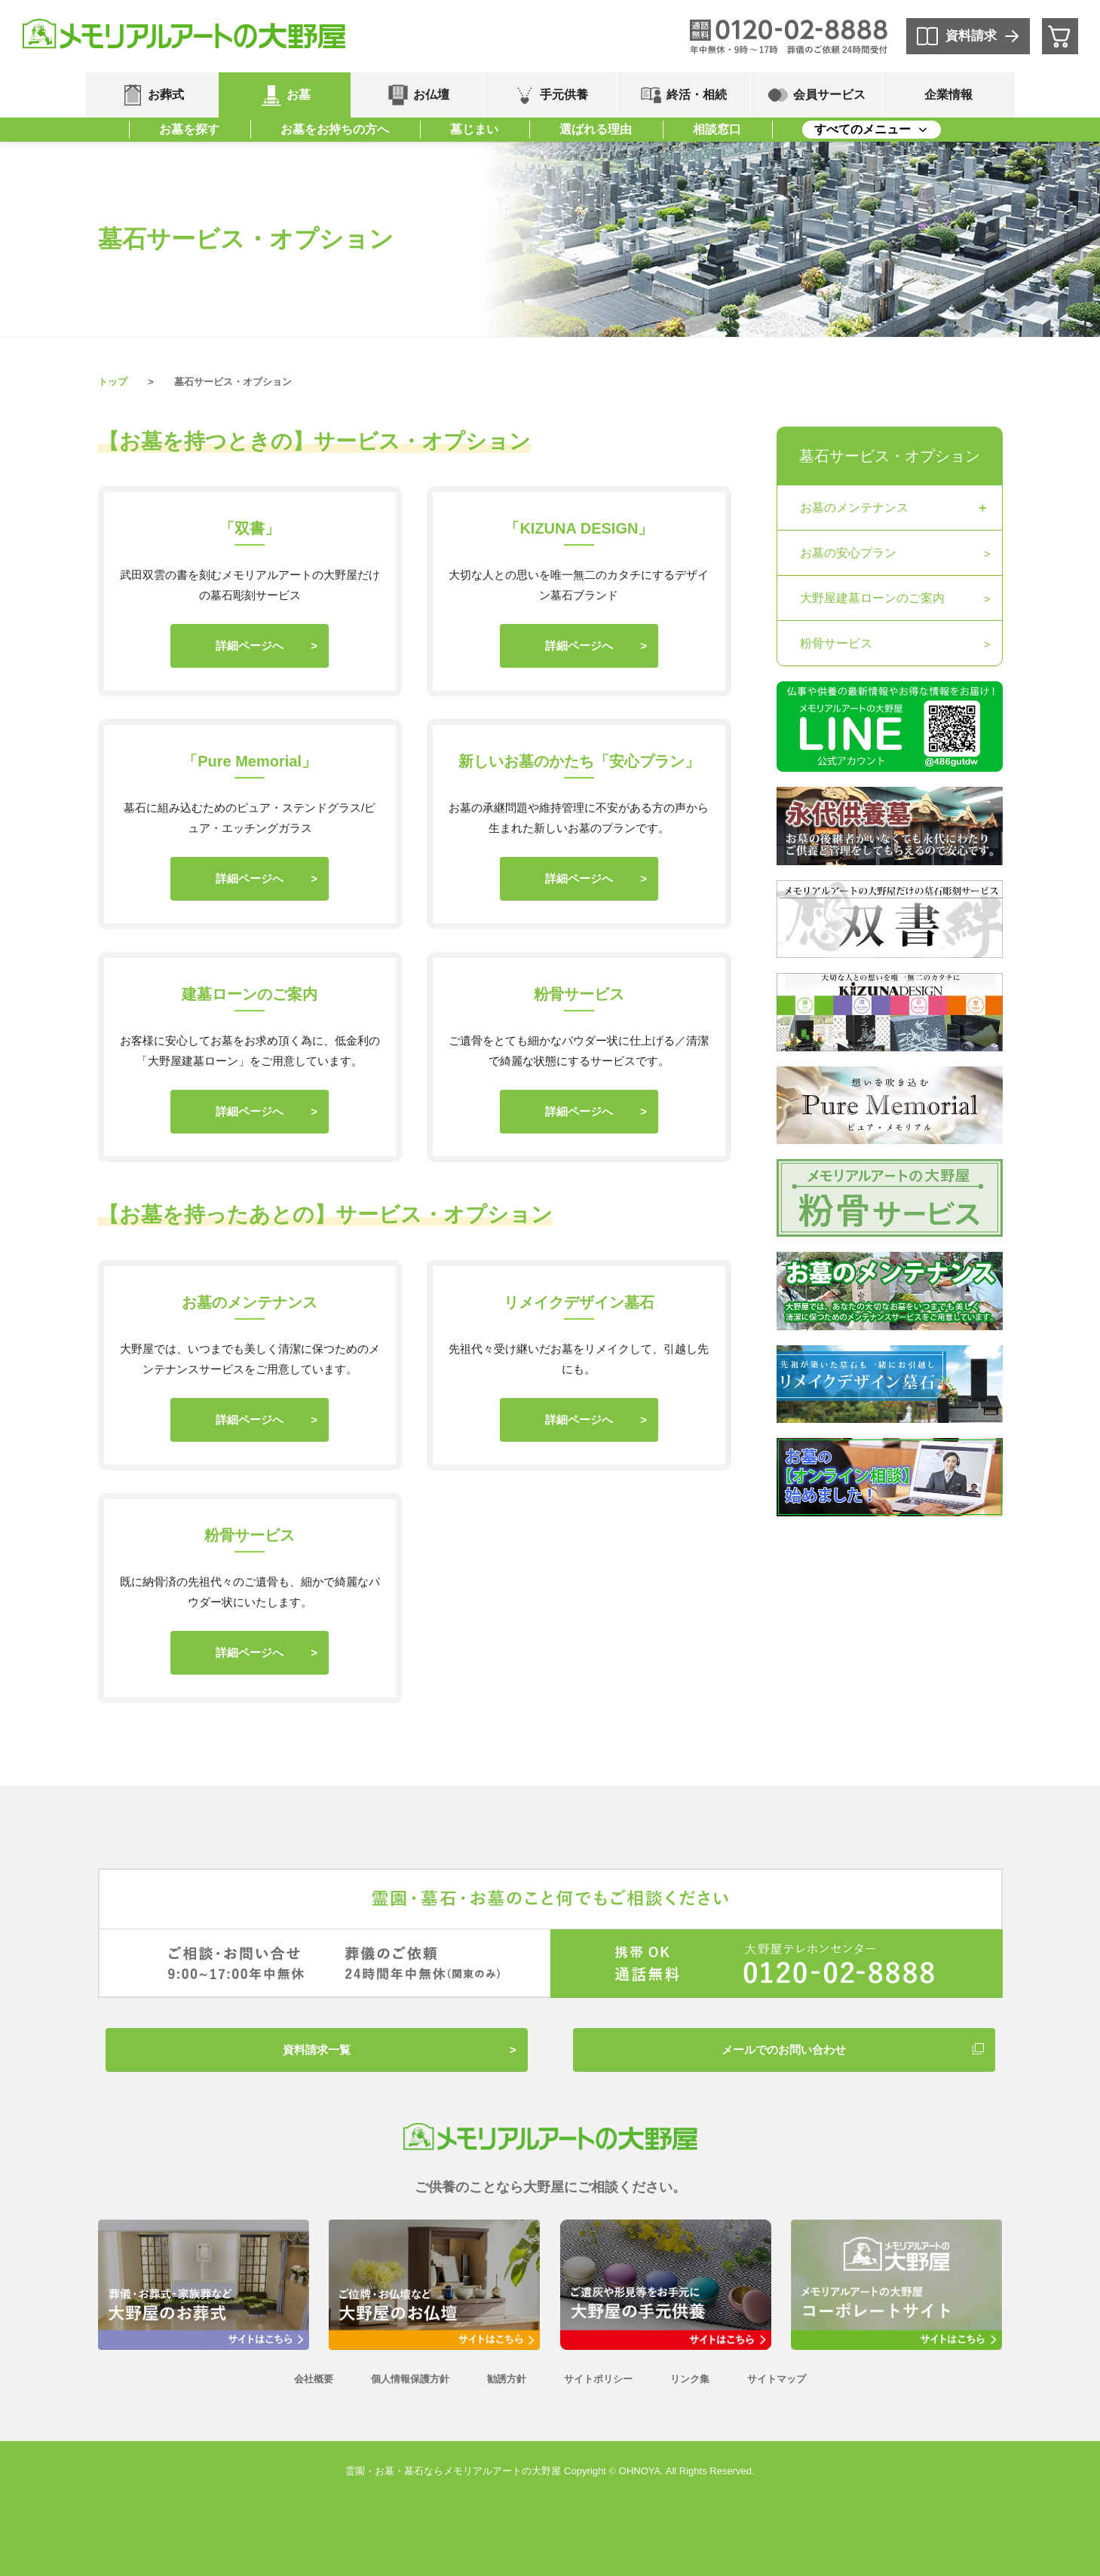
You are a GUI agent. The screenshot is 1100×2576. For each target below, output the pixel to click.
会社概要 (313, 2379)
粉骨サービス (836, 643)
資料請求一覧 (317, 2049)
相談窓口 (717, 129)
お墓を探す (189, 129)
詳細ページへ (249, 645)
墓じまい (474, 129)
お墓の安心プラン (848, 552)
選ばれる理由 (595, 129)
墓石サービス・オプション (889, 456)
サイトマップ (776, 2379)
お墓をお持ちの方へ (334, 129)
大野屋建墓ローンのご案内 (872, 598)
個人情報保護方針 (410, 2379)
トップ (112, 381)
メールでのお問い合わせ (784, 2049)
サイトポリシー (598, 2379)
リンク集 (689, 2379)
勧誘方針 (506, 2379)
